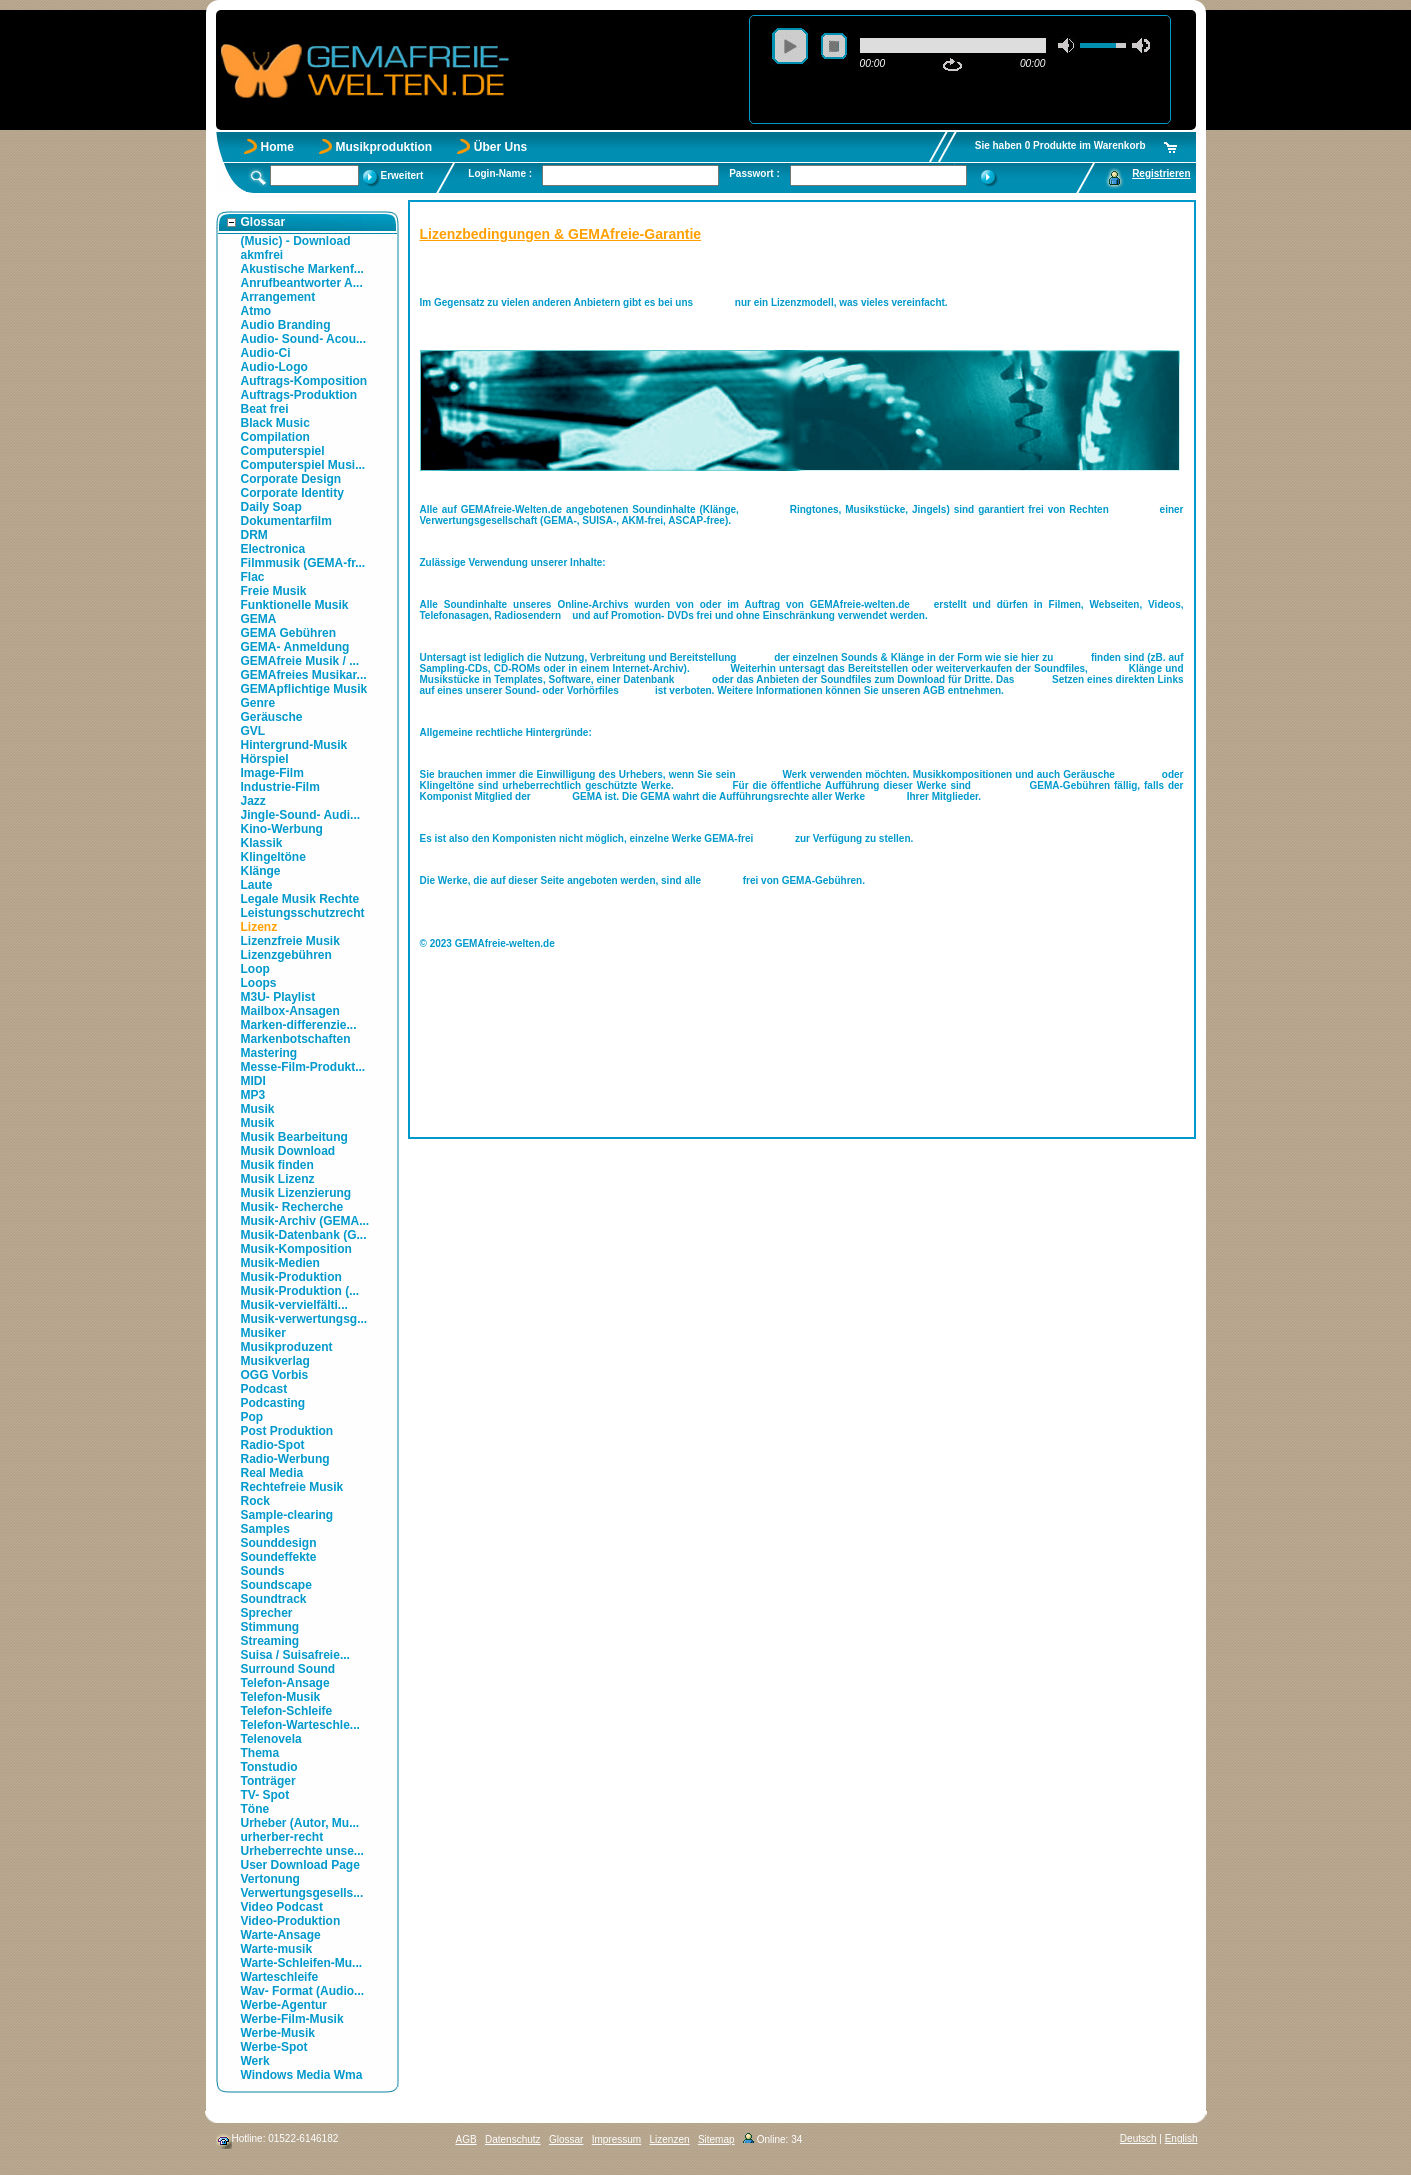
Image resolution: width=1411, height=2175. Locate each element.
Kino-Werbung (282, 829)
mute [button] (1067, 45)
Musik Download (288, 1151)
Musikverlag (275, 1361)
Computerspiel (283, 451)
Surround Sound (288, 1669)
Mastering (269, 1053)
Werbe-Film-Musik (292, 2019)
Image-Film (272, 773)
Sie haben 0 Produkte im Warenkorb (1060, 145)
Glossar (566, 2139)
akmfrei (262, 255)
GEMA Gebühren (289, 633)
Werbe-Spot (274, 2047)
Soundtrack (274, 1599)
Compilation (275, 437)
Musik (258, 1109)
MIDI (253, 1081)
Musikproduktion (384, 147)
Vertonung (270, 1879)
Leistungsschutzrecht (303, 913)
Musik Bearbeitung (294, 1137)
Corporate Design (291, 479)
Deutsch (1138, 2138)
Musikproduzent (287, 1347)
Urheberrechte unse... (302, 1851)
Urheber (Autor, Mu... (300, 1823)
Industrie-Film (280, 787)
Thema (260, 1753)
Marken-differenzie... (299, 1025)
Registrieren (1161, 173)
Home (277, 147)
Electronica (273, 549)
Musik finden (277, 1165)
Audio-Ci (266, 353)
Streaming (270, 1641)
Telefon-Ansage (285, 1683)
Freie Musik (274, 591)
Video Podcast (282, 1907)
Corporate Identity (292, 493)
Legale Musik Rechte (300, 899)
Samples (265, 1529)
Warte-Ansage (281, 1935)
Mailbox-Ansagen (290, 1011)
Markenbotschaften (296, 1039)
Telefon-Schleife (287, 1711)
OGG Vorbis (275, 1375)
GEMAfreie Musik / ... (300, 661)
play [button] (790, 46)
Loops (259, 983)
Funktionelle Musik (295, 605)
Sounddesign (279, 1543)
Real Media (272, 1473)
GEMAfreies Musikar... (304, 675)
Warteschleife (280, 1977)
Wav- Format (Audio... (303, 1991)
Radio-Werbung (285, 1459)
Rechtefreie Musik (292, 1487)
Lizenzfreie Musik (290, 941)
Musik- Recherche (292, 1207)
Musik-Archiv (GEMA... (305, 1221)
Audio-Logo (274, 367)
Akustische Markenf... (302, 269)
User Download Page (300, 1865)
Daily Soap (271, 507)
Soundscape (276, 1585)
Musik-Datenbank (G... (304, 1235)
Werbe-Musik (278, 2033)
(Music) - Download (296, 241)
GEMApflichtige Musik (304, 689)
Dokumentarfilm (286, 521)
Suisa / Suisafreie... (295, 1655)
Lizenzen (670, 2139)
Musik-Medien (280, 1263)
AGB (466, 2139)
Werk (255, 2061)
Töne (255, 1809)
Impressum (616, 2139)
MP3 (253, 1095)
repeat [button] (952, 65)
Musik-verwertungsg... (304, 1319)
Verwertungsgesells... (302, 1893)
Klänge (261, 871)
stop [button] (834, 46)
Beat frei (265, 409)
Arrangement (278, 297)
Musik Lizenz (278, 1179)
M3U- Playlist (278, 997)
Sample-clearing (287, 1515)
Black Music (275, 423)
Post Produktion (287, 1431)
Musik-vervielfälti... (294, 1305)
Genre (258, 703)
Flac (253, 577)
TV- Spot (265, 1795)
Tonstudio (269, 1767)
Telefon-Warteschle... (300, 1725)
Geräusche (272, 717)
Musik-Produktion (291, 1277)
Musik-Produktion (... (300, 1291)
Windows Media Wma (302, 2075)
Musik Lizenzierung (296, 1193)
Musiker (263, 1333)
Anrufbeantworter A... (302, 283)
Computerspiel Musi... (303, 465)
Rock (255, 1501)
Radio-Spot (273, 1445)
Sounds (263, 1571)
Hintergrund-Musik (294, 745)
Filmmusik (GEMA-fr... (303, 563)
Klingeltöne (273, 857)
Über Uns (500, 147)
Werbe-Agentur (284, 2005)
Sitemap (716, 2139)
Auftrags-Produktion (299, 395)
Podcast (264, 1389)
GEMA (259, 619)
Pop (252, 1417)
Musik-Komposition (296, 1249)
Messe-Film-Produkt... (303, 1067)
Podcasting (273, 1403)
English (1181, 2138)
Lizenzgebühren (286, 955)
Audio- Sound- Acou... (304, 339)
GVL (253, 731)
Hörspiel (265, 759)
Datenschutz (513, 2139)
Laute (257, 885)
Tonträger (268, 1781)
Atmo (256, 311)
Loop (255, 969)
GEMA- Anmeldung (295, 647)
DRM (254, 535)
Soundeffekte (279, 1557)
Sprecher (267, 1613)
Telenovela (271, 1739)
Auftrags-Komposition (304, 381)
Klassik (262, 843)
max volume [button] (1141, 45)
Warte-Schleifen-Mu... (302, 1963)
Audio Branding (286, 325)
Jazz (253, 801)
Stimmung (270, 1627)
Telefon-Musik (281, 1697)
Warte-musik (277, 1949)
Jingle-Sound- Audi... (301, 815)
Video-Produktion (291, 1921)
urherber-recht (282, 1837)
